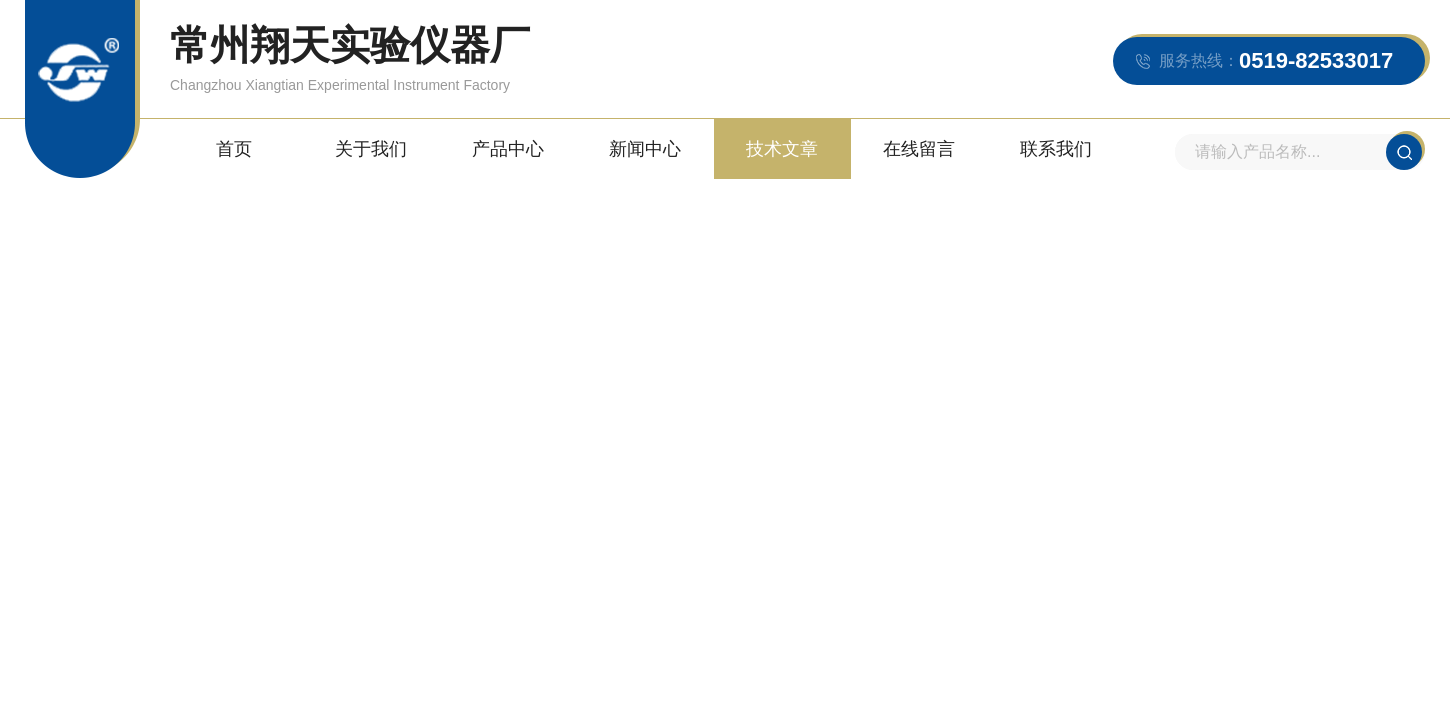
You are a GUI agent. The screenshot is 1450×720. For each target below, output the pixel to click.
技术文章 (782, 149)
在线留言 (919, 149)
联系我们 (1056, 149)
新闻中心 (645, 149)
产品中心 (508, 149)
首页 (234, 149)
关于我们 (371, 149)
